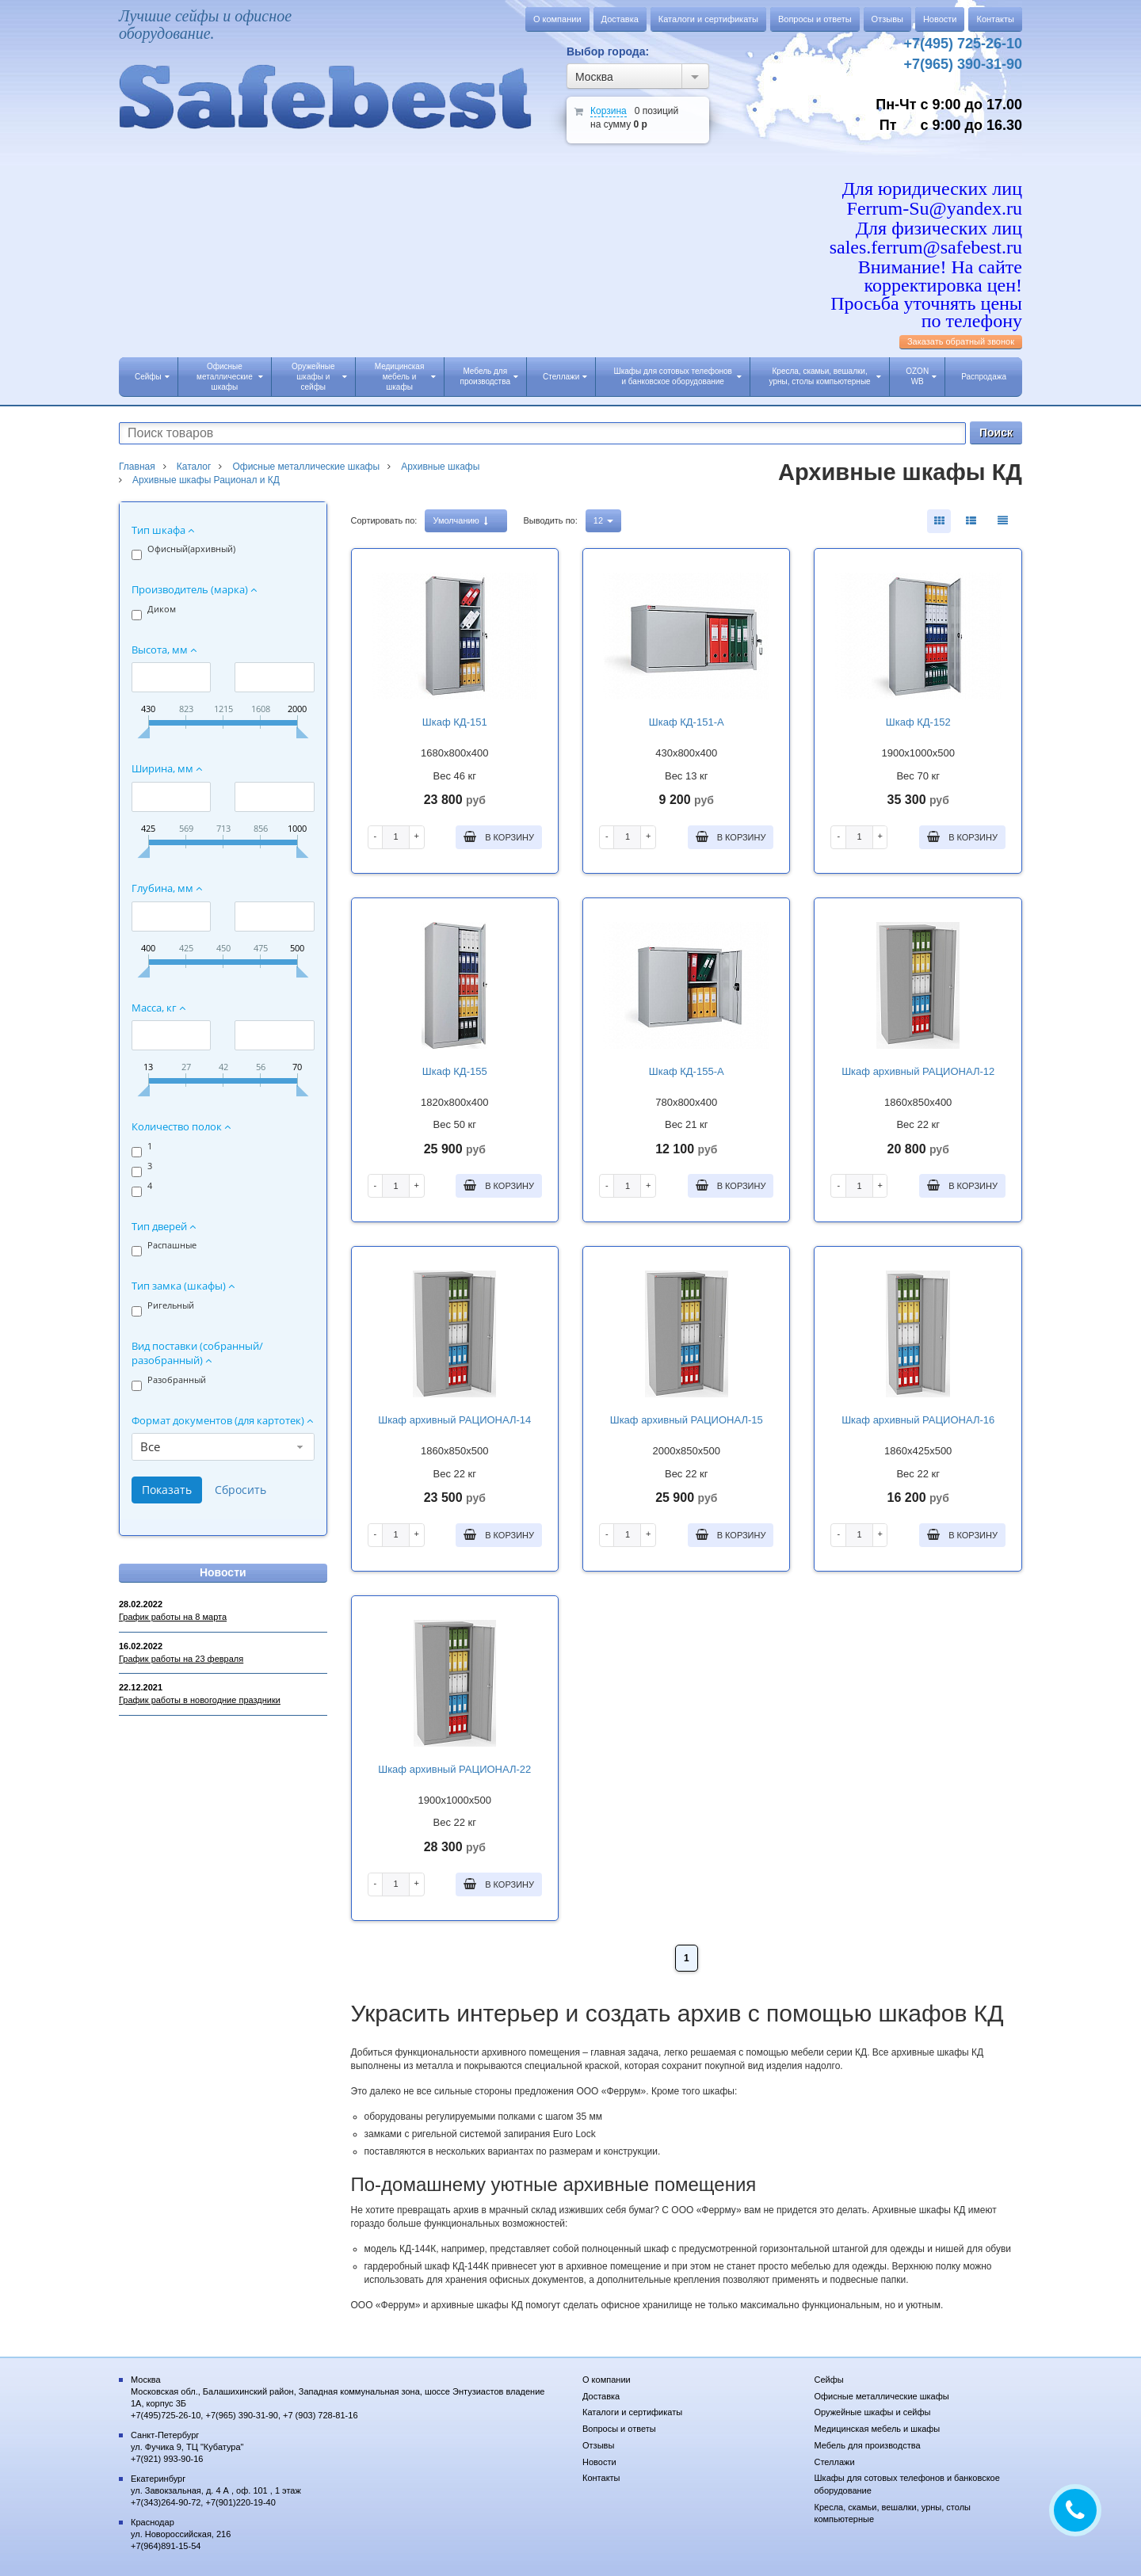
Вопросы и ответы (815, 19)
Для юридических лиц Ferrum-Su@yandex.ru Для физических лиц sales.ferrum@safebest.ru (926, 218)
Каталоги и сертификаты (708, 19)
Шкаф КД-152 (918, 722)
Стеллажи (565, 377)
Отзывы (887, 19)
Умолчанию (460, 521)
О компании (557, 19)
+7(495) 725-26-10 (962, 43)
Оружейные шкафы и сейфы (319, 376)
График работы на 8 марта (173, 1616)
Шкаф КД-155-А (686, 1071)
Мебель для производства (489, 376)
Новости (940, 19)
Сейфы (152, 377)
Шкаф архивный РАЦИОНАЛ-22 (454, 1769)
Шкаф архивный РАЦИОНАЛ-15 (686, 1420)
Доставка (620, 19)
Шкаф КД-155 (454, 1071)
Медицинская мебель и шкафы (405, 376)
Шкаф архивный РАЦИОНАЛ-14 (454, 1420)
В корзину (499, 836)
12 (603, 520)
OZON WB (921, 376)
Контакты (995, 19)
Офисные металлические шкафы (230, 376)
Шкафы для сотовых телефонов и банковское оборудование (677, 376)
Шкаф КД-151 (454, 722)
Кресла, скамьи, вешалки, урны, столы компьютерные (825, 376)
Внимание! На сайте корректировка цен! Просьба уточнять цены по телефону (926, 294)
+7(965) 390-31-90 (962, 64)
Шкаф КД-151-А (686, 722)
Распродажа (983, 376)
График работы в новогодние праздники (199, 1700)
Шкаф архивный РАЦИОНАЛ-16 (917, 1420)
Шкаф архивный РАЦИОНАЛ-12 (917, 1071)
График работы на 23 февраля (181, 1658)
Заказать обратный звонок (960, 341)
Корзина (608, 110)
